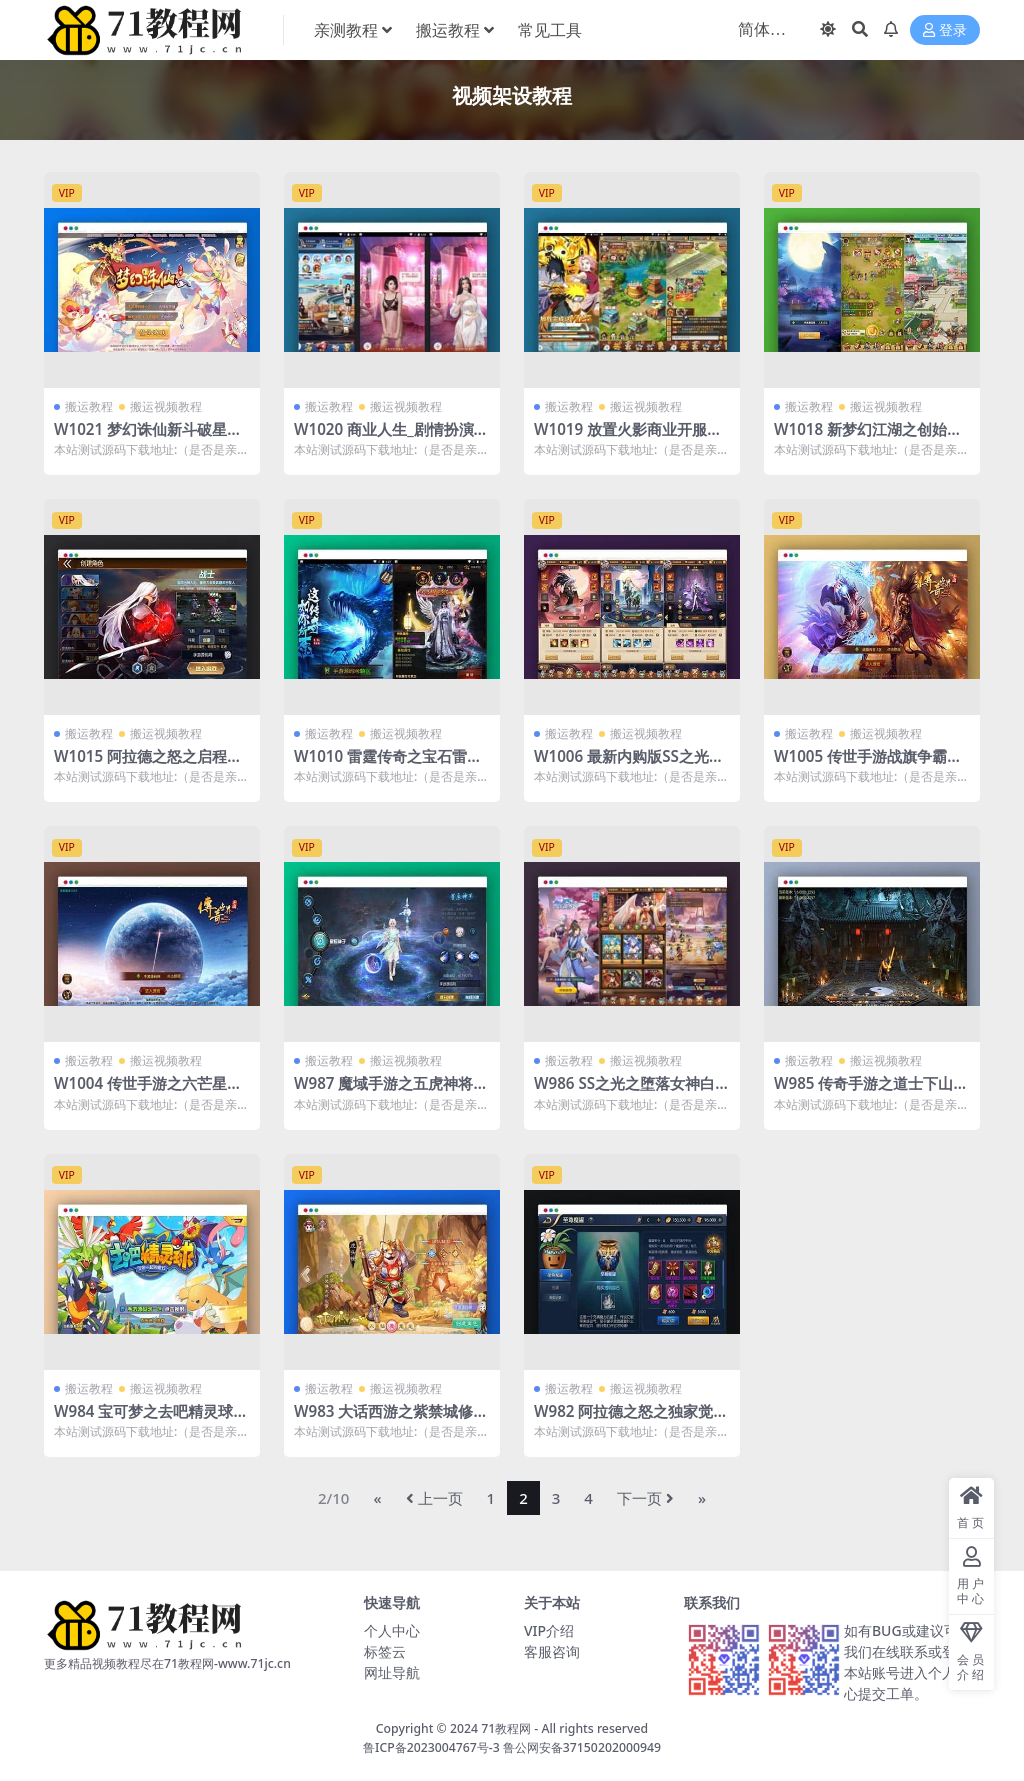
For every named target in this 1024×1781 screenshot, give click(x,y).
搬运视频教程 (166, 406)
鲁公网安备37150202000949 (582, 1747)
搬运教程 (89, 406)
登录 (945, 30)
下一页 (645, 1498)
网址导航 (392, 1672)
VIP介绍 (549, 1630)
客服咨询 (552, 1651)
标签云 (385, 1651)
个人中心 (392, 1630)
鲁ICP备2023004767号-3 (431, 1747)
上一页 (434, 1498)
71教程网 (506, 1728)
